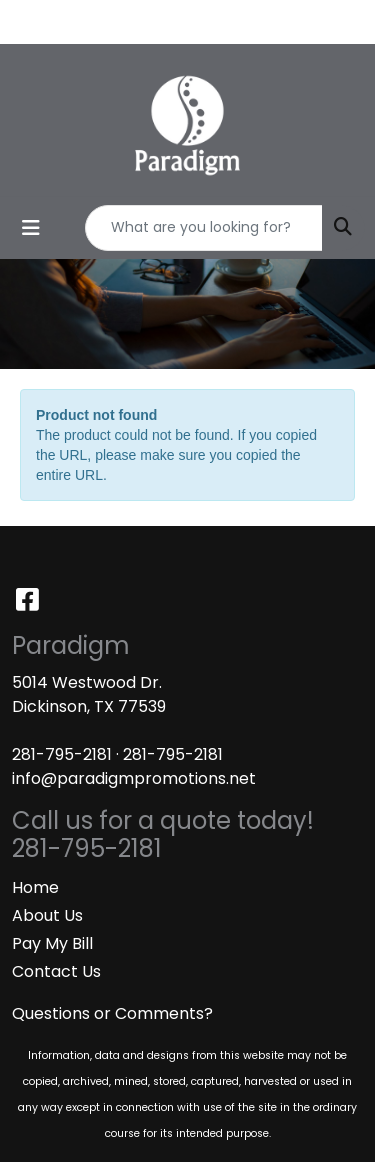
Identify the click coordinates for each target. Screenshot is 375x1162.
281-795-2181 (62, 754)
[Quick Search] (204, 228)
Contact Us (56, 971)
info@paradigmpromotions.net (134, 778)
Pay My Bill (52, 943)
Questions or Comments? (112, 1013)
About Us (47, 915)
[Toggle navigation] (31, 228)
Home (35, 887)
